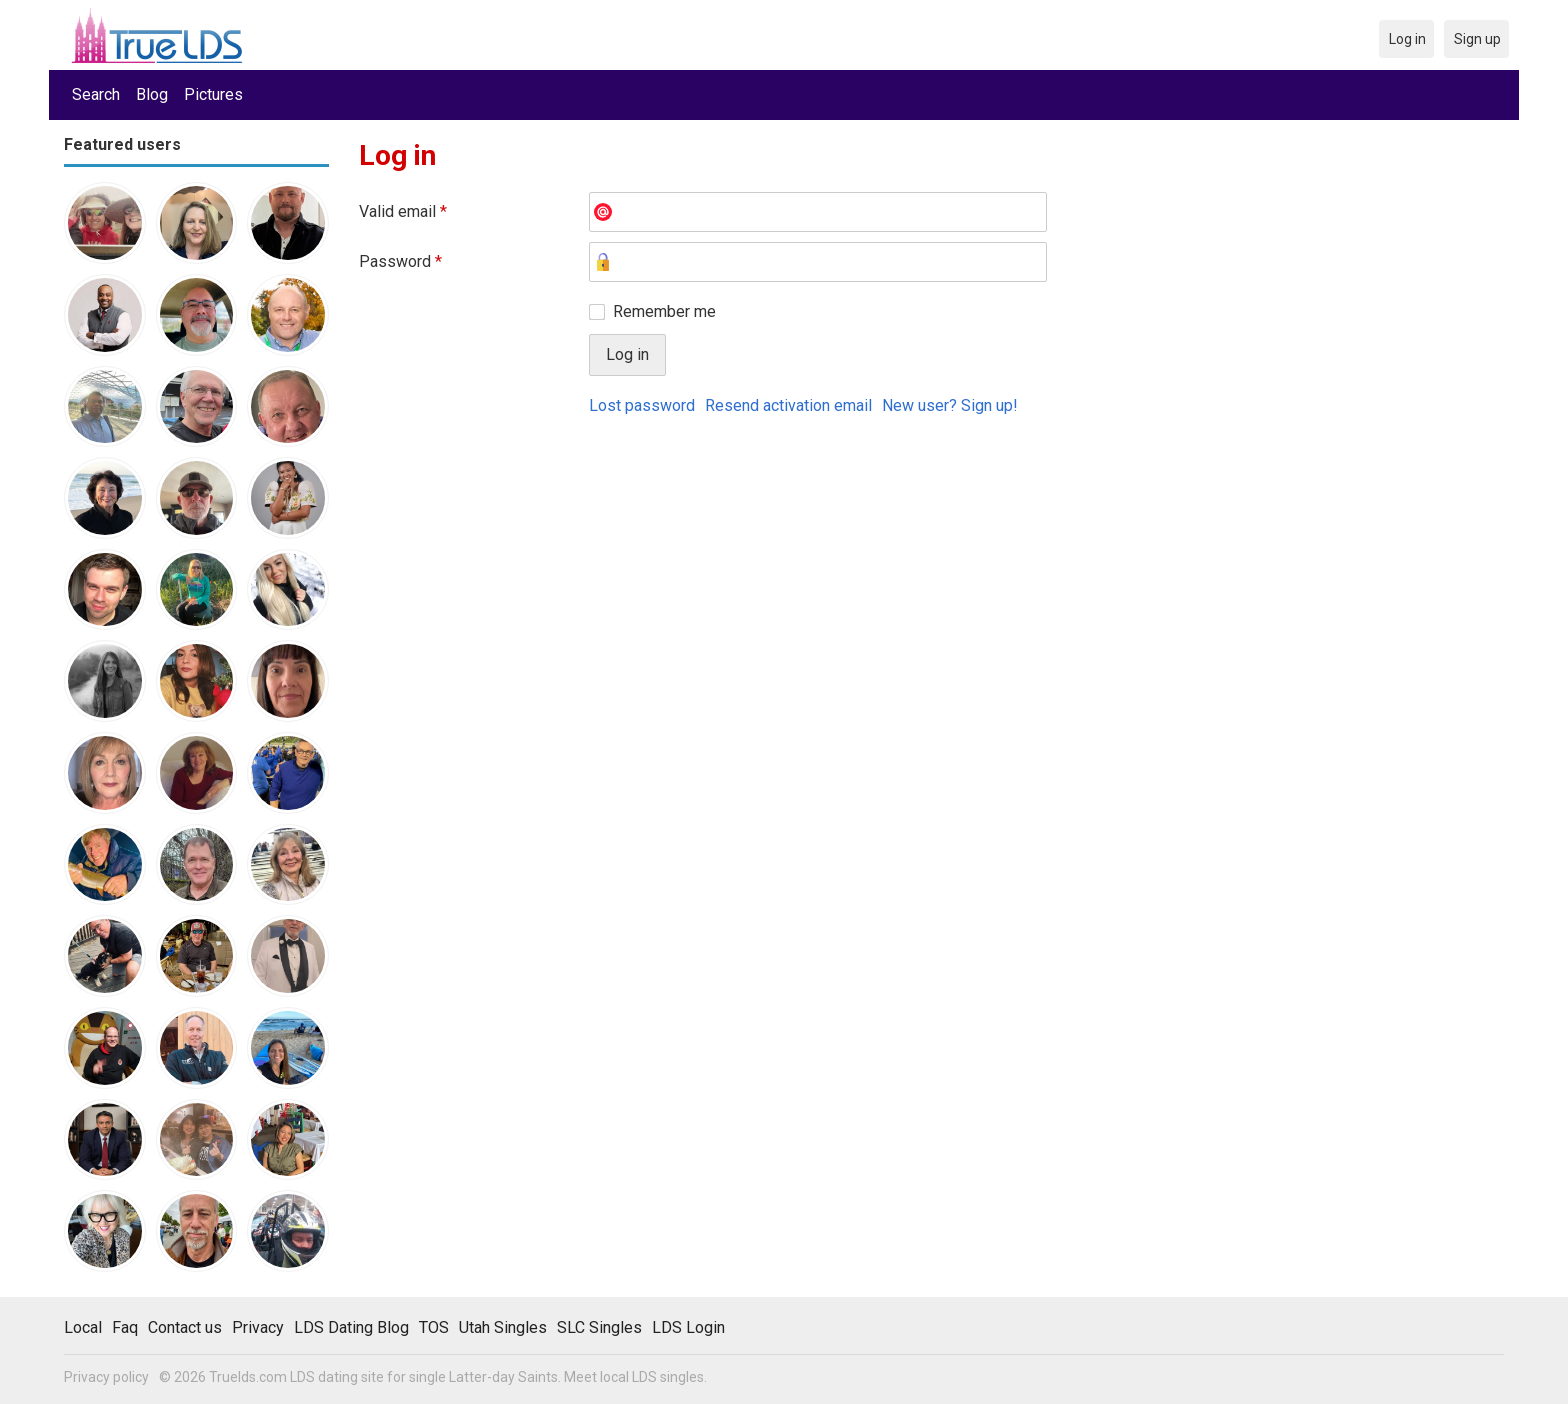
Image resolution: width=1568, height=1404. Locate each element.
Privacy (258, 1327)
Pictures (213, 94)
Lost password (642, 405)
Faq (125, 1327)
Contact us (185, 1327)
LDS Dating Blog (351, 1327)
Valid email (403, 211)
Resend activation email (788, 405)
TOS (434, 1327)
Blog (152, 94)
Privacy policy (106, 1377)
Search (96, 94)
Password (400, 261)
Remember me (664, 311)
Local (83, 1327)
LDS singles (668, 1377)
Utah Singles (503, 1327)
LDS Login (688, 1327)
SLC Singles (599, 1327)
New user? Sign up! (950, 405)
